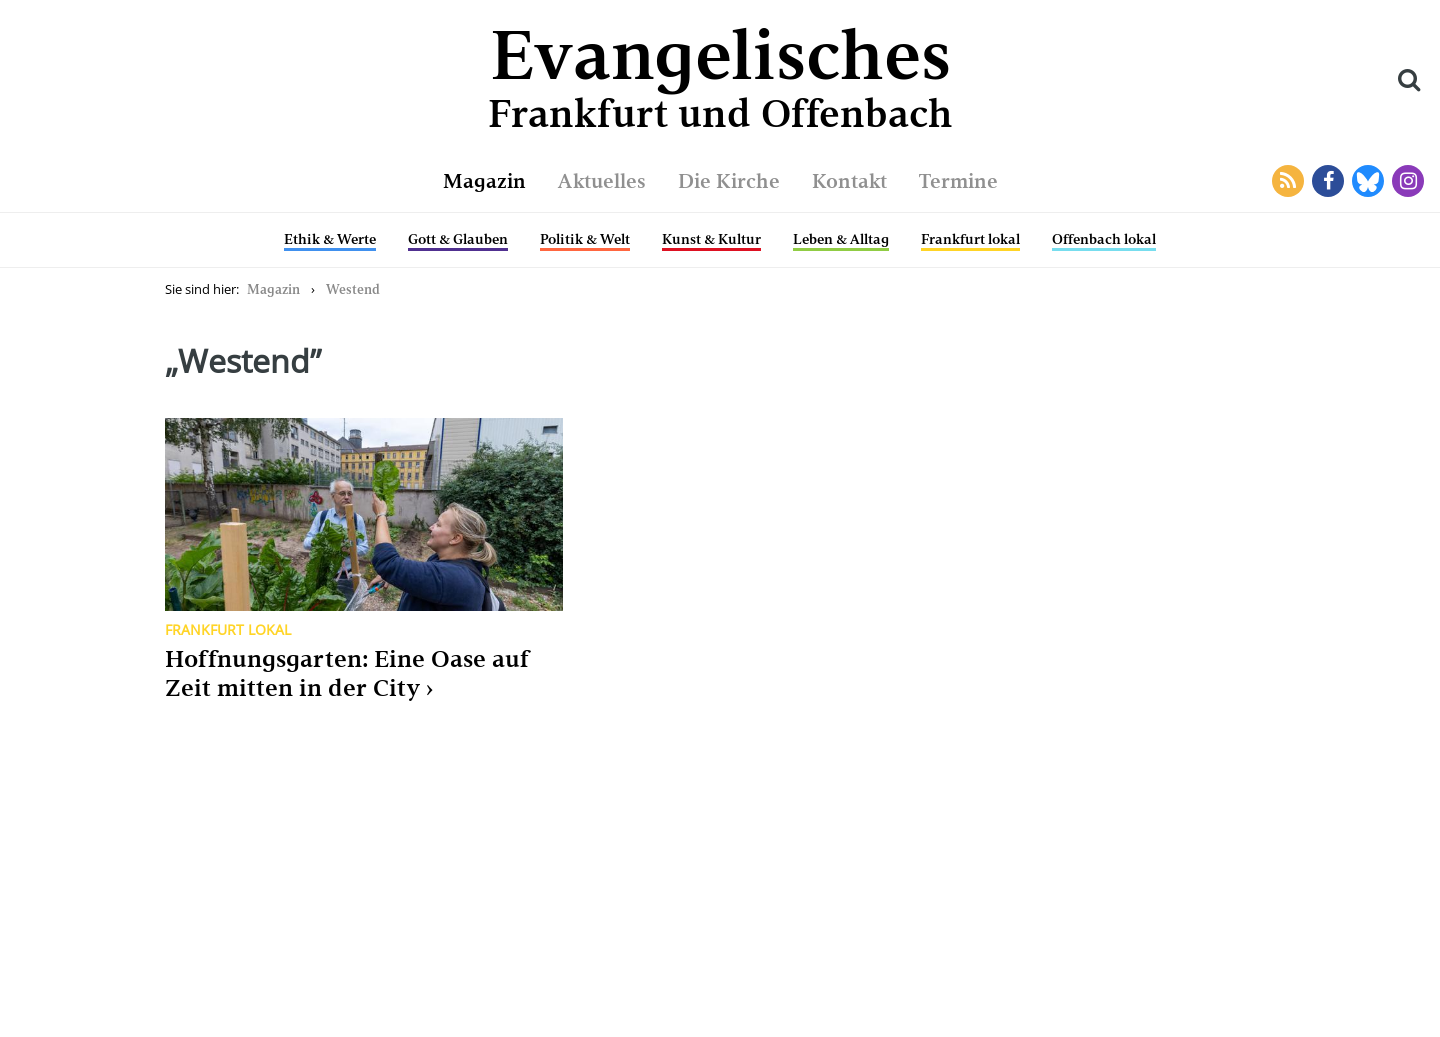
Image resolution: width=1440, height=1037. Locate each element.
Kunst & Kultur (711, 239)
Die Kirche (729, 181)
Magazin (484, 181)
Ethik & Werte (330, 239)
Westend (353, 289)
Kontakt (849, 181)
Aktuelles (602, 181)
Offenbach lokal (1104, 239)
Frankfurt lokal (970, 239)
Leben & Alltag (841, 239)
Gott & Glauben (458, 239)
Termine (958, 181)
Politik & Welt (585, 239)
